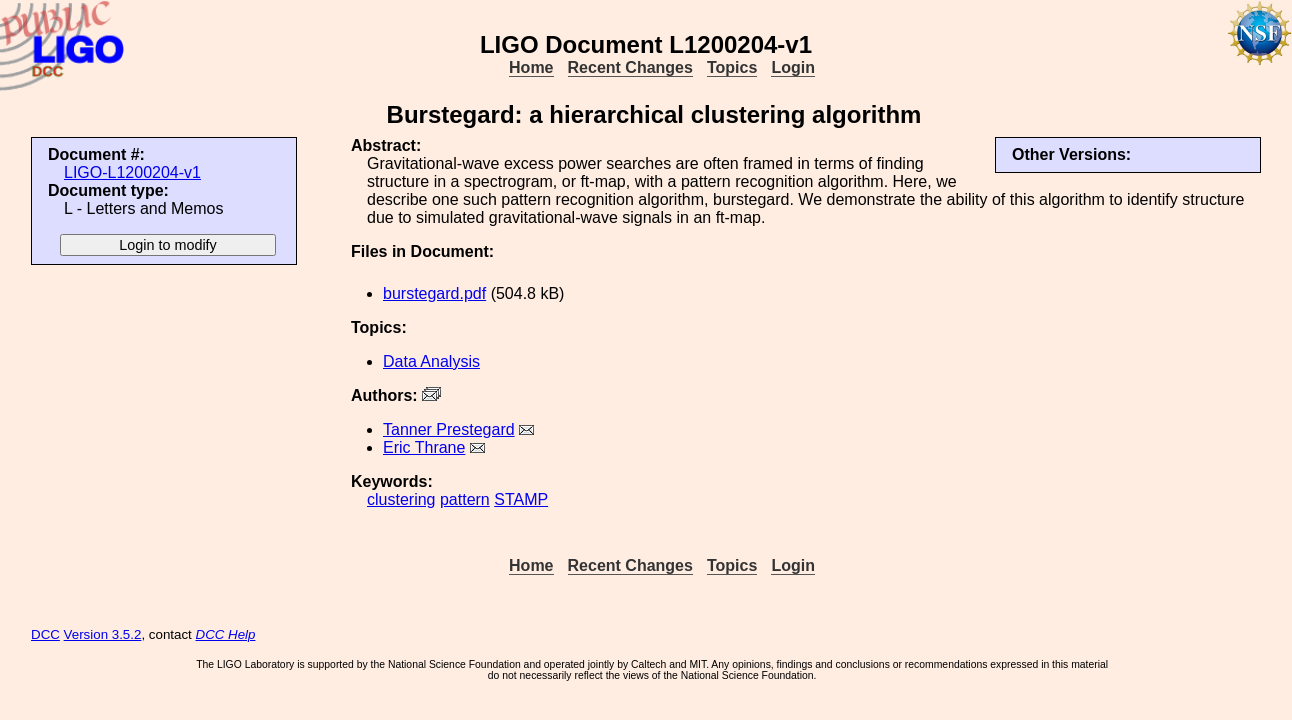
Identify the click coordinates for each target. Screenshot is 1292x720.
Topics (732, 67)
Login (793, 67)
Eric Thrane (424, 447)
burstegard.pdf (434, 293)
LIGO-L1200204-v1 (132, 172)
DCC (45, 634)
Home (531, 67)
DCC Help (226, 634)
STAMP (521, 499)
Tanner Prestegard (449, 429)
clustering (401, 499)
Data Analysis (431, 361)
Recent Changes (630, 67)
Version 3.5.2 (103, 634)
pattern (465, 499)
